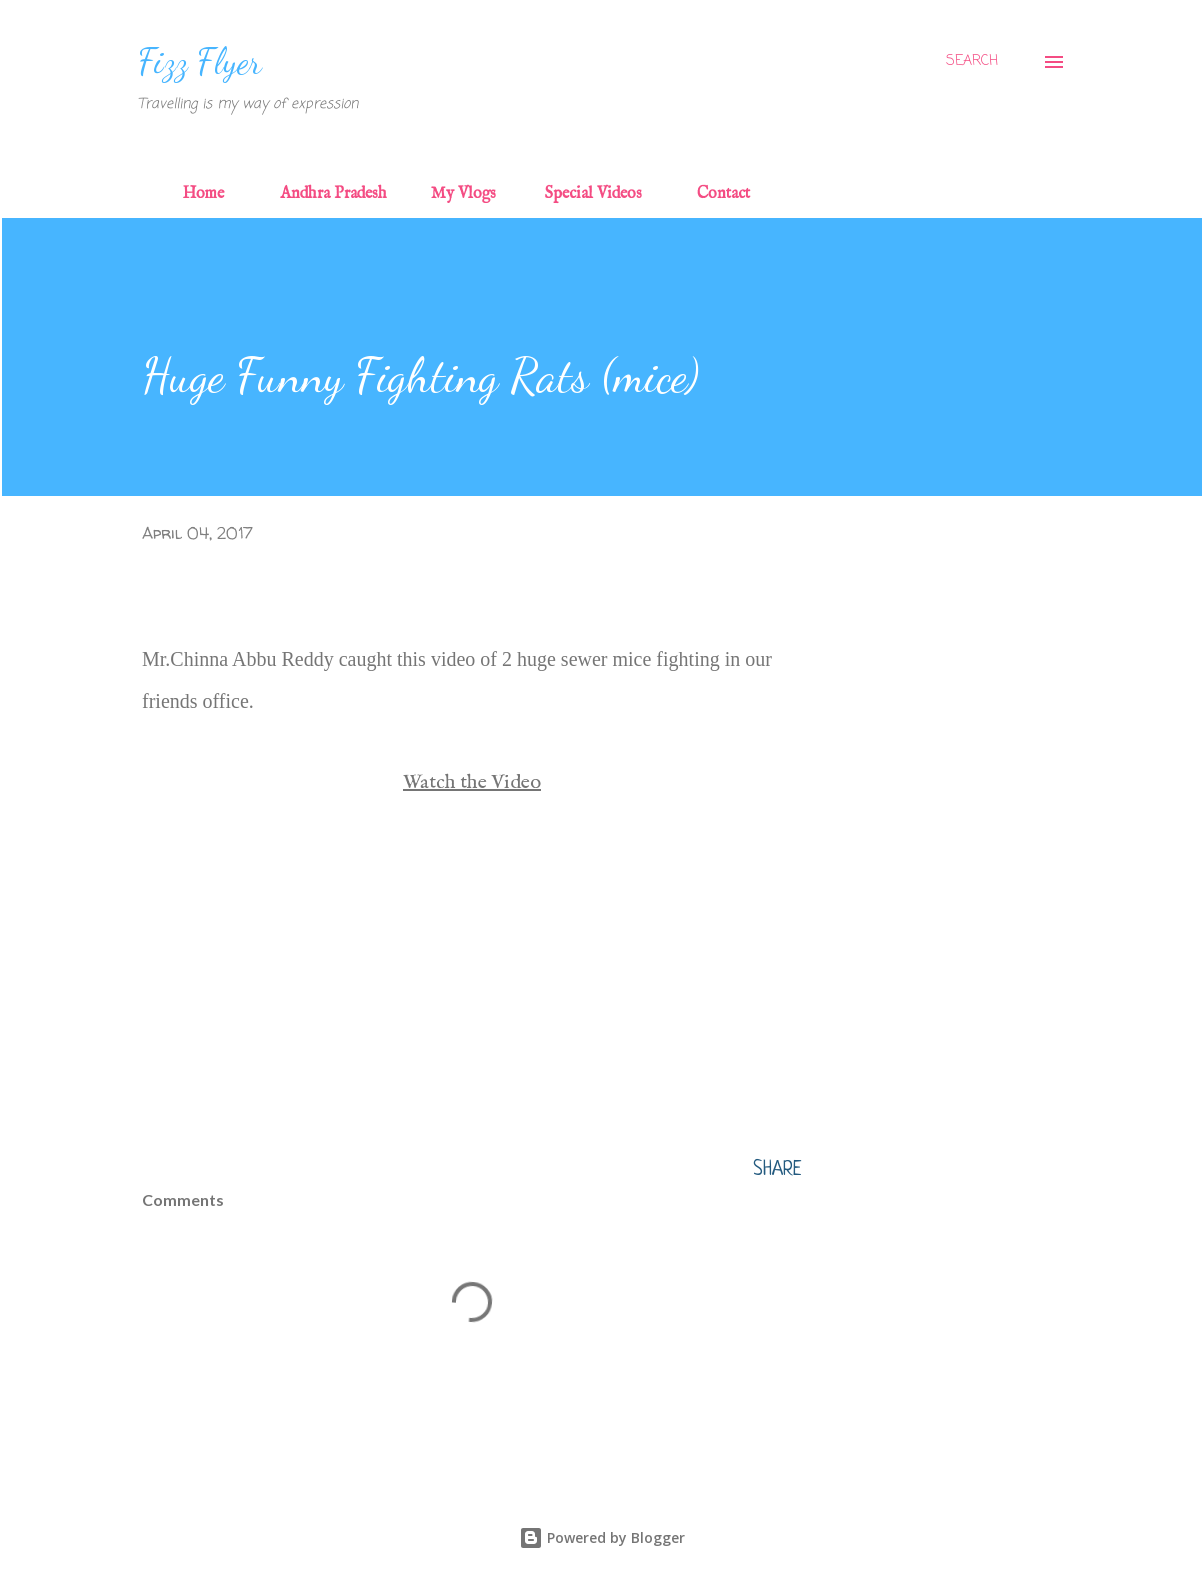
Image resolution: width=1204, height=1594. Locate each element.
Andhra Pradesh (333, 194)
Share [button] (777, 1170)
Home (203, 194)
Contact (723, 194)
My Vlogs (463, 194)
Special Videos (593, 194)
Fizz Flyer (200, 61)
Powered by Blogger (602, 1537)
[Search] (972, 62)
